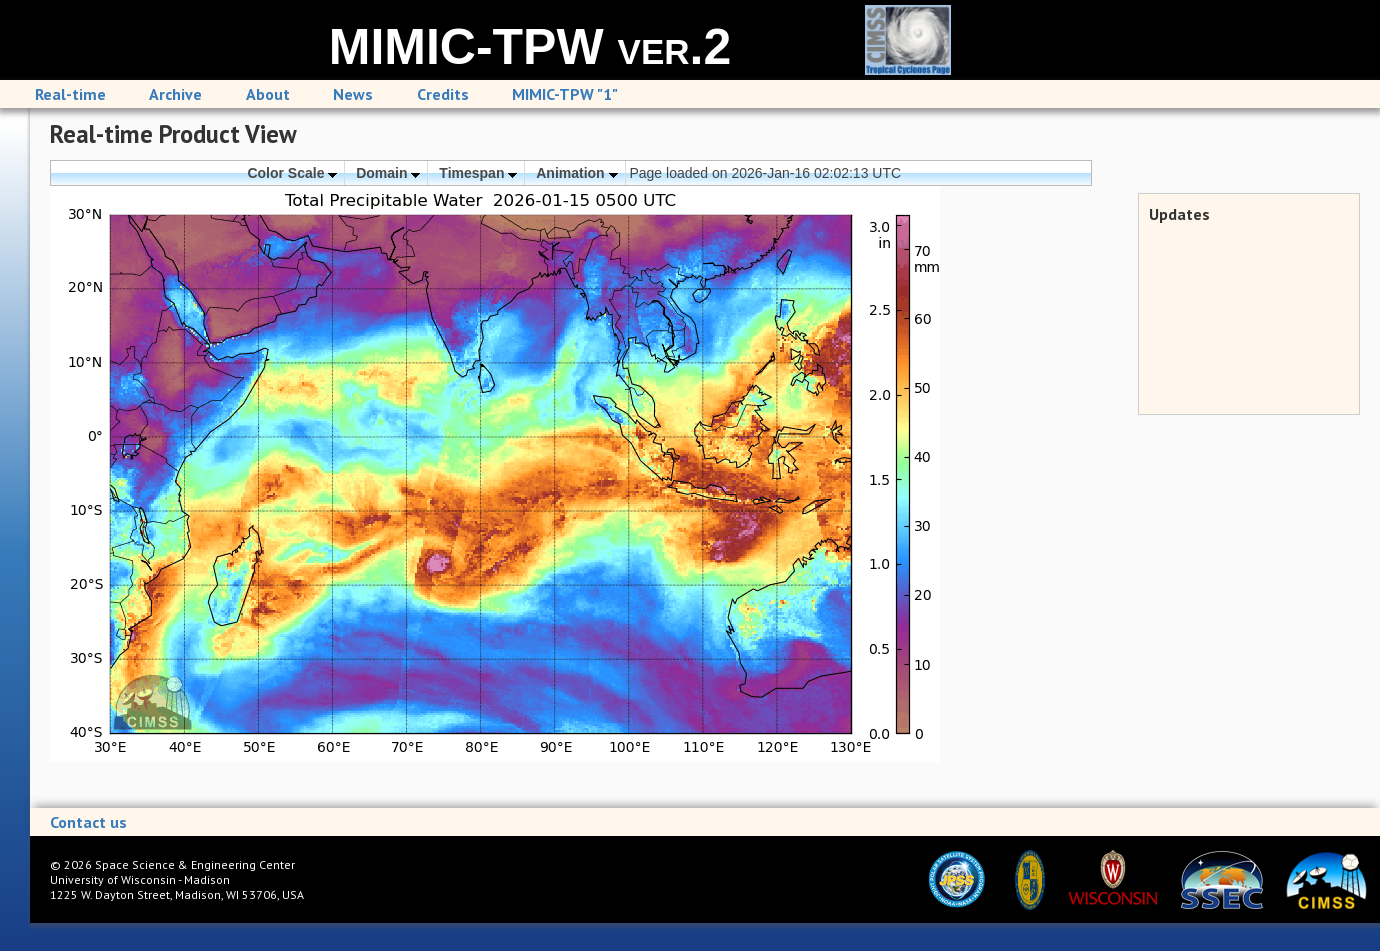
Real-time (70, 94)
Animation (576, 173)
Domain (388, 173)
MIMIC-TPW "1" (565, 94)
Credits (443, 94)
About (268, 94)
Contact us (88, 822)
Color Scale (292, 173)
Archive (175, 94)
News (353, 94)
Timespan (478, 173)
